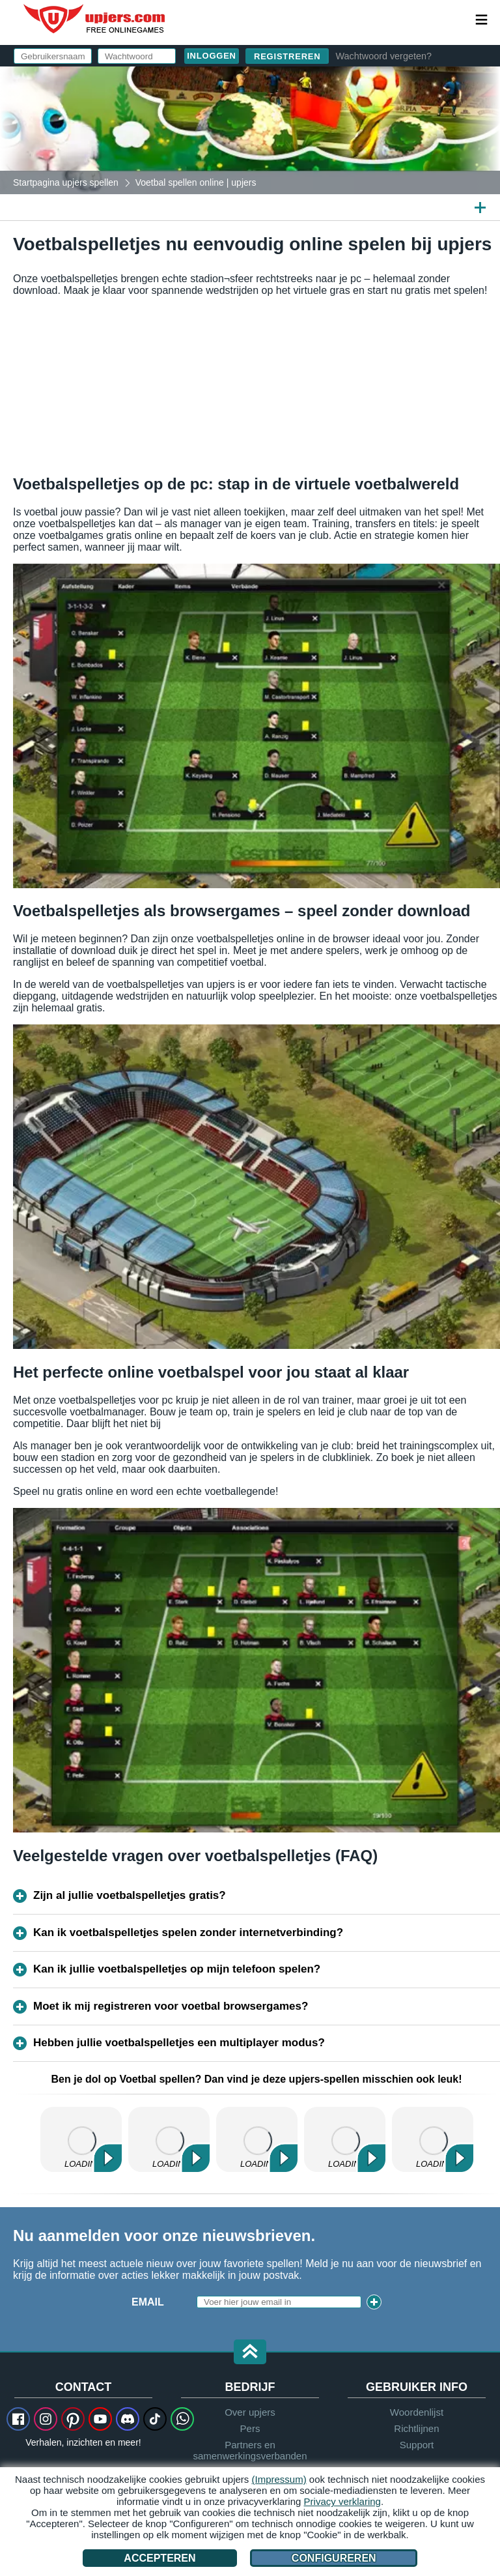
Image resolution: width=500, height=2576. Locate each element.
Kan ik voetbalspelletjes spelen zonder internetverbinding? (188, 1932)
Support (417, 2444)
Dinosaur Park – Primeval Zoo (344, 2139)
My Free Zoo (257, 2139)
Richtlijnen (416, 2428)
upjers (95, 19)
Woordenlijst (416, 2412)
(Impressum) (279, 2479)
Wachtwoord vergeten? (383, 56)
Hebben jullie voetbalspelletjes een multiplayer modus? (179, 2042)
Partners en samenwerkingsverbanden (250, 2450)
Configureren (334, 2558)
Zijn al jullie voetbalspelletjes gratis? (129, 1895)
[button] (250, 2352)
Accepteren (159, 2558)
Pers (250, 2428)
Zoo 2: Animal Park (169, 2139)
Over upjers (250, 2412)
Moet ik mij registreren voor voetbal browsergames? (170, 2006)
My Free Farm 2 (81, 2139)
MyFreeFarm (432, 2139)
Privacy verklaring (342, 2501)
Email (148, 2302)
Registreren (287, 56)
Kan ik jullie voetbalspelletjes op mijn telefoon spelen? (176, 1969)
